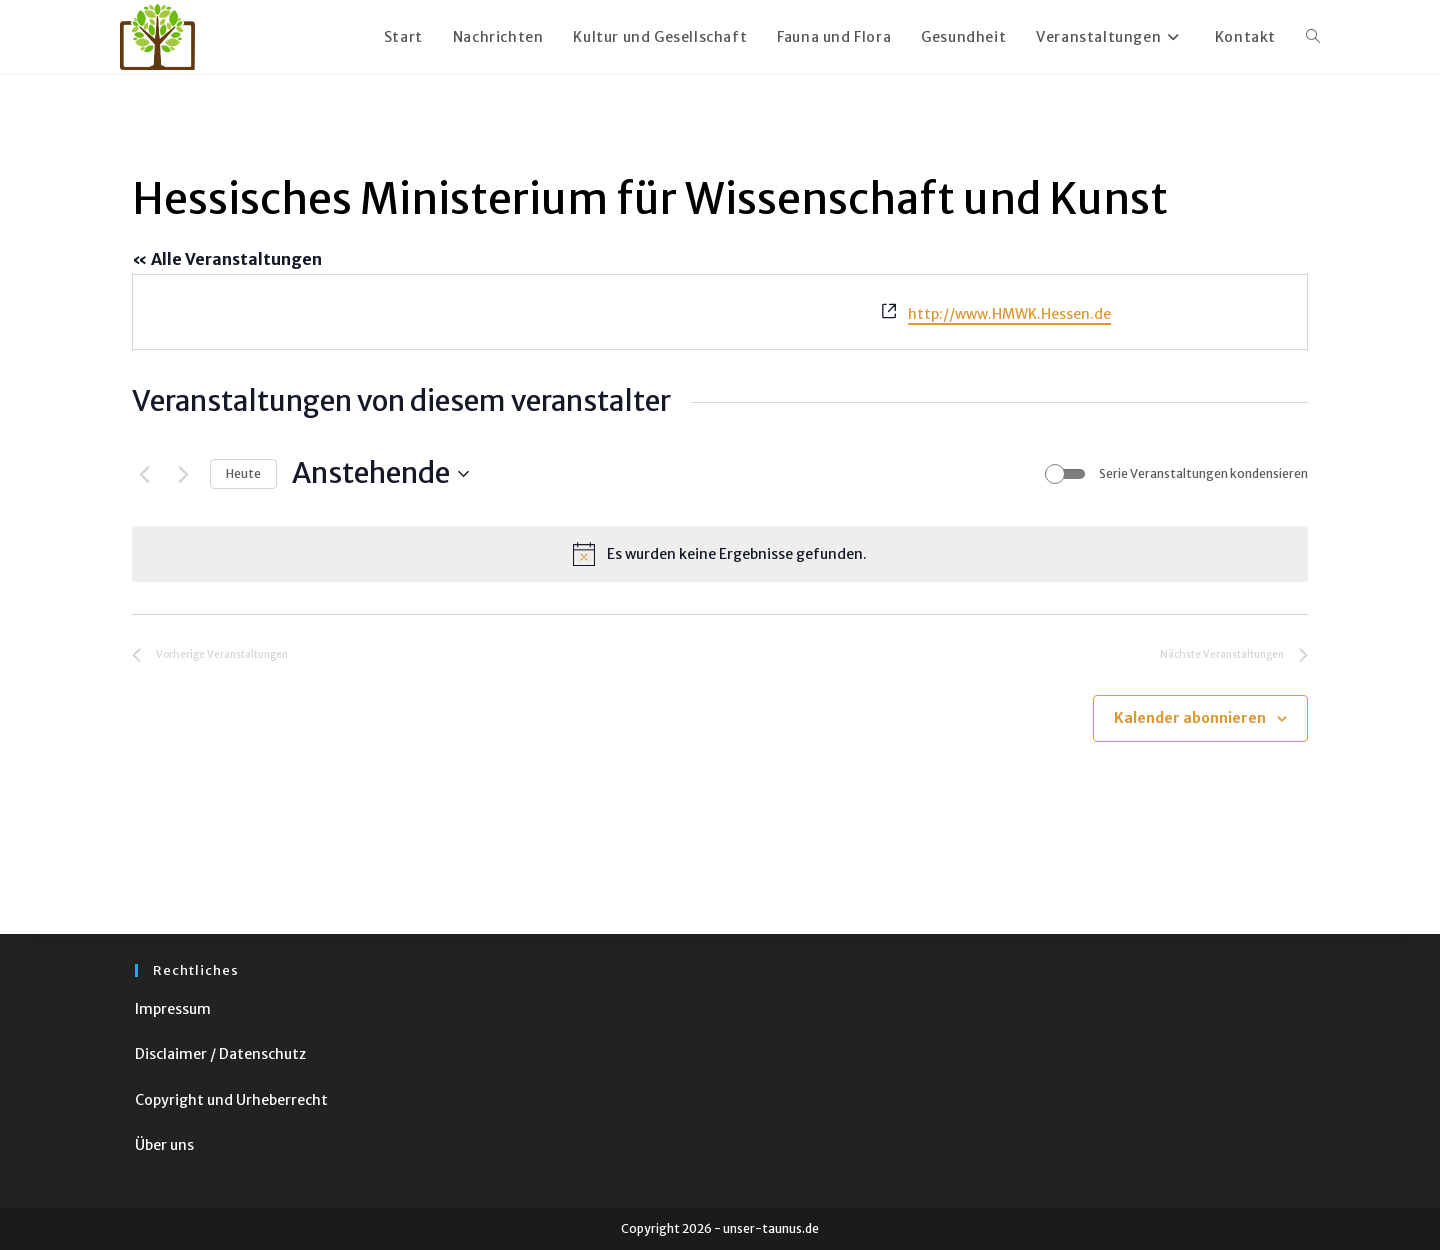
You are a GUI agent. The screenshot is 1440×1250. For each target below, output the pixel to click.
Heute (243, 473)
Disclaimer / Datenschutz (220, 1054)
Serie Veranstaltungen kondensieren (1203, 473)
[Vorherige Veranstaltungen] (144, 474)
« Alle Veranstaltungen (227, 259)
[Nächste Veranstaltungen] (183, 474)
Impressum (173, 1009)
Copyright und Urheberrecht (231, 1100)
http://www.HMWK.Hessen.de (1009, 314)
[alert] (720, 554)
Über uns (164, 1145)
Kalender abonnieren (1190, 718)
